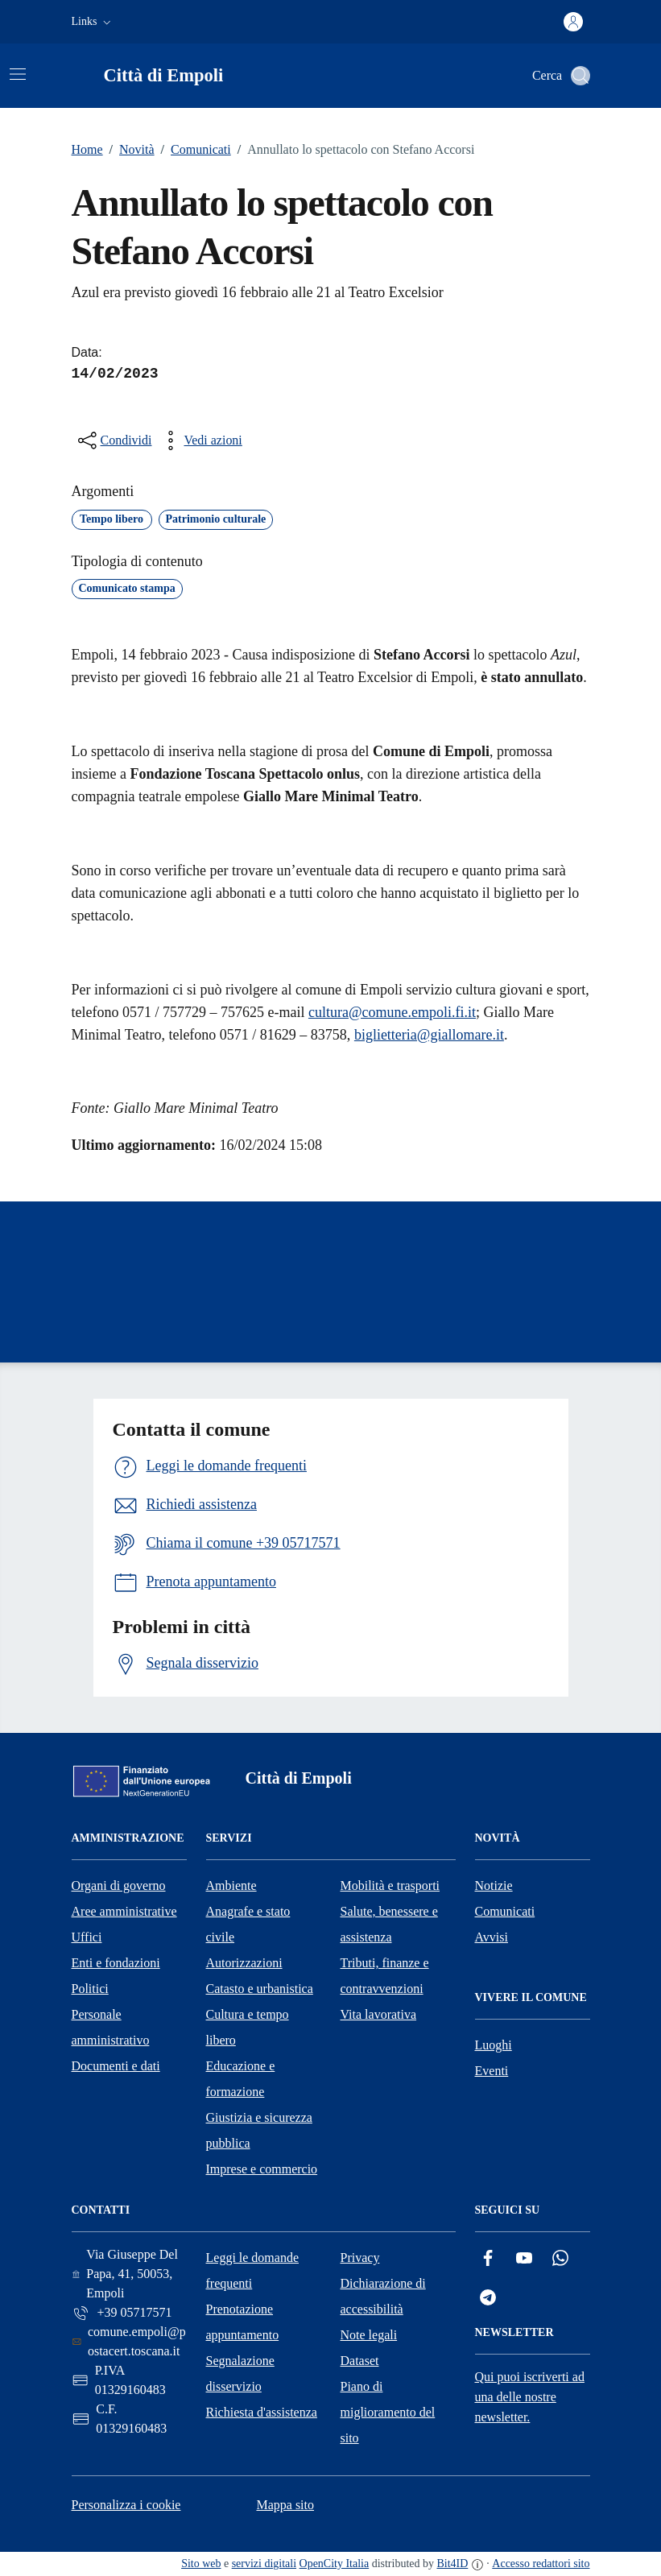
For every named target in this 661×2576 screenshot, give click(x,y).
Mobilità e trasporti (390, 1885)
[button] (93, 22)
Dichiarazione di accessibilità (383, 2296)
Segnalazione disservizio (240, 2373)
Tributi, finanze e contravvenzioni (385, 1975)
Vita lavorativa (379, 2014)
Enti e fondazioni (116, 1963)
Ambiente (231, 1885)
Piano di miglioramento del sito (388, 2412)
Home (87, 149)
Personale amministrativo (111, 2027)
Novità (129, 149)
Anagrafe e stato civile (248, 1924)
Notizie (494, 1885)
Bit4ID (452, 2563)
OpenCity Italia (335, 2563)
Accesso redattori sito (540, 2563)
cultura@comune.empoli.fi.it (392, 1012)
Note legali (369, 2335)
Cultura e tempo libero (247, 2027)
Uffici (87, 1937)
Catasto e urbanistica (259, 1988)
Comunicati (193, 149)
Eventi (492, 2071)
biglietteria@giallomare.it (429, 1035)
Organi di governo (119, 1885)
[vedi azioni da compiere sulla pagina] (200, 440)
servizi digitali (264, 2563)
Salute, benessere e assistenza (389, 1924)
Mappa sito (285, 2505)
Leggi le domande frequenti (253, 2270)
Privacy (360, 2257)
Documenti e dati (116, 2066)
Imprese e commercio (262, 2169)
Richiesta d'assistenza (261, 2412)
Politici (90, 1988)
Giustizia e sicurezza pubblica (259, 2130)
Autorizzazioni (244, 1963)
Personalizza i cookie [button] (126, 2505)
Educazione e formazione (240, 2078)
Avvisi (491, 1937)
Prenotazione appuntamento (242, 2322)
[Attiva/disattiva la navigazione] (17, 74)
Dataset (360, 2360)
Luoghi (493, 2045)
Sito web (201, 2563)
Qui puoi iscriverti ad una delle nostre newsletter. (530, 2397)
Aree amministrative (124, 1911)
